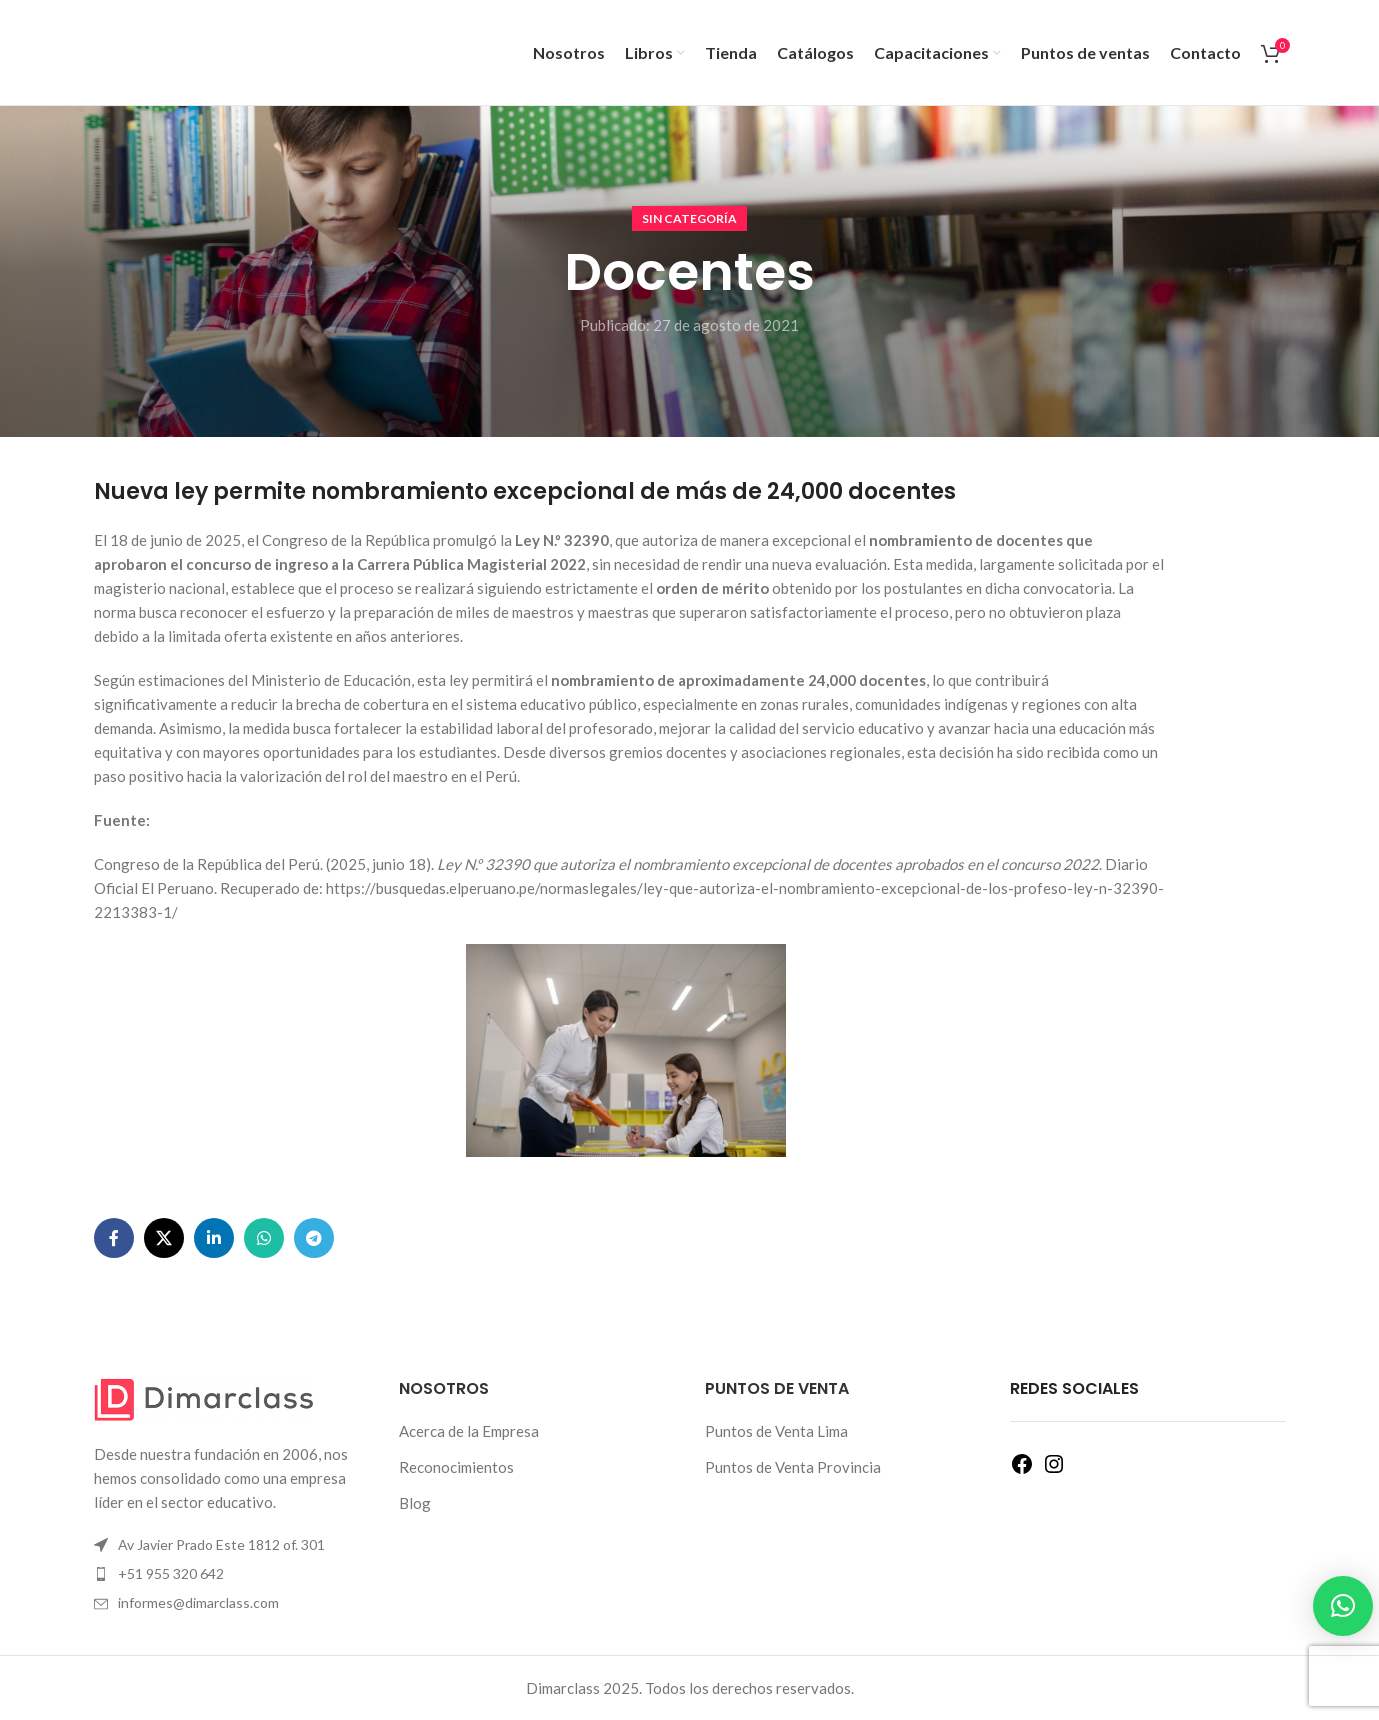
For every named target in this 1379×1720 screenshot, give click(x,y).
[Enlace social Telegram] (314, 1238)
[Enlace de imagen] (204, 1398)
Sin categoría (689, 218)
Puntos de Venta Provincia (793, 1467)
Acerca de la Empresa (469, 1431)
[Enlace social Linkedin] (214, 1238)
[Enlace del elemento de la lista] (232, 1574)
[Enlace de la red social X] (164, 1238)
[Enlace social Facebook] (114, 1238)
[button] (1343, 1606)
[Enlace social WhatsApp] (264, 1238)
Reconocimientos (456, 1467)
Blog (415, 1503)
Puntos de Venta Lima (776, 1431)
